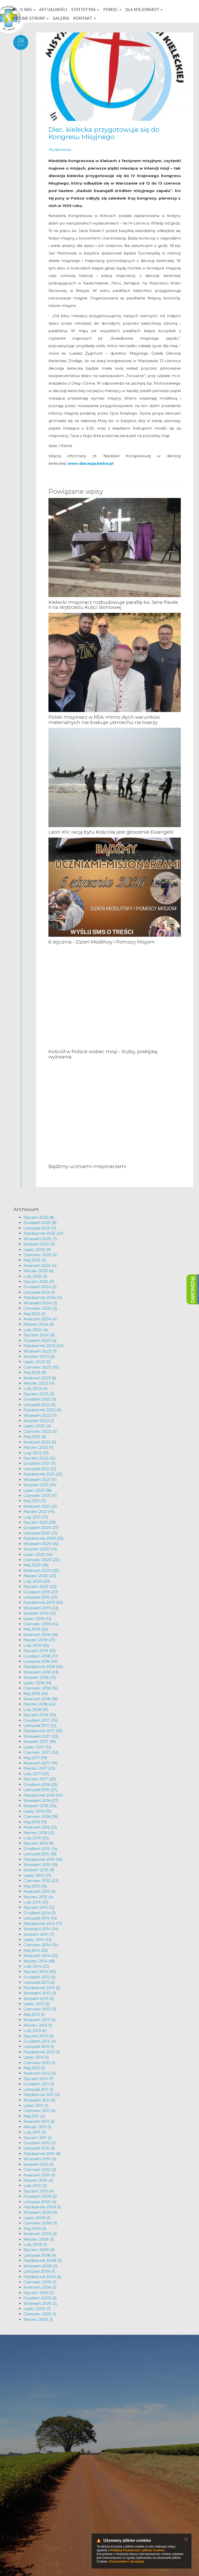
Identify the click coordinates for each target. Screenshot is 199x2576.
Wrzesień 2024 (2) (40, 1303)
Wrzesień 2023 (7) (40, 1351)
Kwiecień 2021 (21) (40, 1506)
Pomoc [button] (112, 9)
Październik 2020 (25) (43, 1538)
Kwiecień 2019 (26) (40, 1634)
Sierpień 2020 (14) (40, 1549)
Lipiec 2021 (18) (37, 1490)
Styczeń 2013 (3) (38, 2036)
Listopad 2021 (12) (39, 1468)
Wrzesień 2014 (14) (40, 1928)
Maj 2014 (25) (35, 1950)
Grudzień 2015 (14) (40, 1848)
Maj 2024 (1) (34, 1313)
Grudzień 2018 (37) (40, 1656)
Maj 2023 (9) (34, 1372)
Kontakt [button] (84, 18)
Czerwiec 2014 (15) (40, 1944)
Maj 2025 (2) (34, 1260)
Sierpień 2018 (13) (39, 1677)
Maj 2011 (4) (34, 2116)
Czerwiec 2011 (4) (39, 2110)
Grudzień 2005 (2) (40, 2298)
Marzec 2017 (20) (39, 1768)
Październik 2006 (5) (42, 2276)
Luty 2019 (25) (36, 1645)
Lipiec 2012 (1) (36, 2057)
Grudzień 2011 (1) (38, 2084)
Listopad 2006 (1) (39, 2271)
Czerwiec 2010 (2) (39, 2169)
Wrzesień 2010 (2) (39, 2158)
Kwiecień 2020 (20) (41, 1570)
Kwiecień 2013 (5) (39, 2019)
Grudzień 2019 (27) (40, 1592)
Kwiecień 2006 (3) (40, 2287)
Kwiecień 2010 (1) (39, 2175)
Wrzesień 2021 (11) (40, 1479)
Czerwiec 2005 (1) (39, 2314)
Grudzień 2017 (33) (40, 1720)
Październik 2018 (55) (43, 1666)
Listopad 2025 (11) (39, 1228)
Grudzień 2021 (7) (39, 1463)
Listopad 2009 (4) (39, 2201)
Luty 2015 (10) (35, 1902)
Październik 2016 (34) (43, 1795)
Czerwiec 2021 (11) (40, 1495)
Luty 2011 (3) (34, 2132)
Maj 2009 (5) (35, 2228)
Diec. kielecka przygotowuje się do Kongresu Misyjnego (103, 133)
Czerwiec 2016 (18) (40, 1816)
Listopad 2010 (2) (39, 2148)
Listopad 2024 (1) (39, 1292)
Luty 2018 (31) (35, 1709)
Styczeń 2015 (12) (39, 1907)
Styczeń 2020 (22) (40, 1586)
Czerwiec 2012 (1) (39, 2062)
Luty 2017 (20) (36, 1773)
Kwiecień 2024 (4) (40, 1319)
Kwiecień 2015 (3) (39, 1891)
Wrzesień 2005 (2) (40, 2303)
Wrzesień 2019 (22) (41, 1608)
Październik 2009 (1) (42, 2207)
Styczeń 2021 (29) (39, 1522)
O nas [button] (27, 9)
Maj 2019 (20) (35, 1629)
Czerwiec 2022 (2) (40, 1431)
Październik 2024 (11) (42, 1297)
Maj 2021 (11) (34, 1500)
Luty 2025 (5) (35, 1276)
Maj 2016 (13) (35, 1822)
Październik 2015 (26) (43, 1859)
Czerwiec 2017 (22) (40, 1752)
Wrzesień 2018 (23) (41, 1672)
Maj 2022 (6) (34, 1436)
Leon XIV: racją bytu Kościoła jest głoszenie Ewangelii (111, 832)
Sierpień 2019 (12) (39, 1613)
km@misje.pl (22, 2541)
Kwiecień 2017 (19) (40, 1763)
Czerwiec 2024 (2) (40, 1308)
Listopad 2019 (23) (40, 1597)
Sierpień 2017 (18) (39, 1741)
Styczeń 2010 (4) (38, 2191)
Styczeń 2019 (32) (39, 1650)
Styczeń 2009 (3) (39, 2249)
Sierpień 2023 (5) (39, 1356)
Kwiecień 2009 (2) (40, 2233)
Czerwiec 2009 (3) (40, 2223)
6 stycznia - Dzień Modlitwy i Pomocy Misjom (101, 942)
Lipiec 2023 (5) (37, 1361)
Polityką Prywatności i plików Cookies (137, 2550)
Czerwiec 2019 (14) (40, 1624)
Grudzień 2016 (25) (40, 1784)
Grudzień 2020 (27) (41, 1527)
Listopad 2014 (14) (40, 1918)
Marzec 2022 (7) (38, 1447)
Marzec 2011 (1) (37, 2126)
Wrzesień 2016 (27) (40, 1800)
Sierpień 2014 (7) (38, 1934)
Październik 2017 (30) (43, 1730)
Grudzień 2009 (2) (40, 2196)
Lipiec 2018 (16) (37, 1682)
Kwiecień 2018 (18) (40, 1698)
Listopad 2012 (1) (38, 2046)
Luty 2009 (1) (35, 2244)
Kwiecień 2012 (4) (39, 2073)
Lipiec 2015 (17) (37, 1875)
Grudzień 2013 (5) (39, 1977)
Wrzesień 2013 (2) (39, 1993)
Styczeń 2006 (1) (38, 2292)
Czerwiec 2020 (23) (41, 1559)
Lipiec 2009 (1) (36, 2217)
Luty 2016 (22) (36, 1838)
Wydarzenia (59, 149)
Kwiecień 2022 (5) (39, 1442)
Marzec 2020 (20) (39, 1575)
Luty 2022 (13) (36, 1452)
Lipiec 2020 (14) (38, 1554)
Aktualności (53, 9)
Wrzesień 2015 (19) (40, 1864)
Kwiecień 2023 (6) (39, 1378)
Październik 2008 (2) (42, 2260)
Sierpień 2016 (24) (40, 1805)
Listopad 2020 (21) (40, 1533)
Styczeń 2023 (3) (38, 1394)
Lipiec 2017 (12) (37, 1747)
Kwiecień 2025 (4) (40, 1265)
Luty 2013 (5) (35, 2030)
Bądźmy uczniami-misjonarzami (87, 1166)
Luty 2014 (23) (36, 1966)
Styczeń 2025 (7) (38, 1281)
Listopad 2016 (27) (40, 1789)
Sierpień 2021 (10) (39, 1484)
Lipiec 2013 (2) (36, 2003)
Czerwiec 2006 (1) (39, 2282)
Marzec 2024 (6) (38, 1324)
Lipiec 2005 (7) (37, 2308)
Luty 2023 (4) (35, 1388)
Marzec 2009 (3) (38, 2239)
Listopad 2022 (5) (39, 1404)
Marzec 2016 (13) (38, 1832)
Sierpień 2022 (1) (38, 1420)
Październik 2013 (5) (41, 1987)
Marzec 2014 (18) (39, 1961)
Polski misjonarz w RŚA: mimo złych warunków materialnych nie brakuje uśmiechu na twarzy (104, 719)
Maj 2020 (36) (36, 1565)
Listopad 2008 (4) (39, 2255)
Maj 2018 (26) (35, 1693)
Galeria (61, 18)
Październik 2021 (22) (43, 1474)
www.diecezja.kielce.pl (90, 463)
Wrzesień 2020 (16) (41, 1543)
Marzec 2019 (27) (39, 1640)
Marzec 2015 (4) (38, 1896)
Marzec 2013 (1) (37, 2025)
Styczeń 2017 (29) (39, 1779)
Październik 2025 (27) (43, 1233)
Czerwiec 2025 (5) (40, 1254)
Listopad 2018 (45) (40, 1661)
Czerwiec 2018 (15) (40, 1688)
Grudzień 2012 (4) (39, 2041)
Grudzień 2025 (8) (40, 1222)
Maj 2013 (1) (34, 2014)
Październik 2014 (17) (42, 1923)
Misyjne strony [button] (30, 18)
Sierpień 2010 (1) (38, 2164)
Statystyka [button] (85, 9)
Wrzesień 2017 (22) (40, 1736)
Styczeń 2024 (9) (39, 1335)
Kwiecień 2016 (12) (40, 1827)
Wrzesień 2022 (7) (40, 1415)
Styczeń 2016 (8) (38, 1843)
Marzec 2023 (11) (38, 1383)
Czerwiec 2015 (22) (40, 1880)
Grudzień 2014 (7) (39, 1912)
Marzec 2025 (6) (38, 1270)
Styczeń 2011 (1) (37, 2137)
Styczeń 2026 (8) (38, 1217)
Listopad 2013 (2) (39, 1982)
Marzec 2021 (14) (39, 1511)
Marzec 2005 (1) (38, 2319)
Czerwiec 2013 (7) (39, 2009)
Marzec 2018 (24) (39, 1704)
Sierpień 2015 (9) (38, 1870)
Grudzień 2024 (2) (40, 1286)
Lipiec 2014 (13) (37, 1939)
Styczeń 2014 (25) (39, 1971)
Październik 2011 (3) (41, 2094)
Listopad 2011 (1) (38, 2089)
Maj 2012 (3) (34, 2068)
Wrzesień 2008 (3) (40, 2266)
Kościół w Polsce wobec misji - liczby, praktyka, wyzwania (103, 1054)
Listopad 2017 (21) (39, 1725)
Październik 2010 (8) (42, 2153)
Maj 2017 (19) (35, 1757)
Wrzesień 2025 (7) (40, 1238)
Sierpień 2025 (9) (39, 1244)
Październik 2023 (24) (43, 1345)
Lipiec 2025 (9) (37, 1249)
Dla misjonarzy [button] (144, 9)
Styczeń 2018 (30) (39, 1714)
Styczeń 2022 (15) (39, 1458)
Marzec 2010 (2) (38, 2180)
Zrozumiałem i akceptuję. (127, 2561)
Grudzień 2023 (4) (40, 1340)
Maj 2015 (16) (35, 1886)
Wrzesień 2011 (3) (39, 2100)
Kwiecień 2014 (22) (40, 1955)
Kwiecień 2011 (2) (39, 2121)
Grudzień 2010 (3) (39, 2142)
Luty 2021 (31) (35, 1517)
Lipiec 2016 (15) (37, 1811)
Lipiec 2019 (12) (37, 1618)
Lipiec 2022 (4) (37, 1425)
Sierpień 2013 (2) (38, 1998)
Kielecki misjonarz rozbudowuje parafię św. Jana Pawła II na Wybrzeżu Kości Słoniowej (113, 604)
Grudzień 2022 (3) (39, 1399)
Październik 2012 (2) (41, 2052)
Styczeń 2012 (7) (38, 2078)
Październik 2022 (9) (42, 1409)
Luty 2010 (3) (35, 2185)
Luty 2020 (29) (36, 1581)
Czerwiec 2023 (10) (41, 1367)
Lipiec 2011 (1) (35, 2105)
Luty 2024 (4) (35, 1329)
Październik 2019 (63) (43, 1602)
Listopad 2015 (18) (40, 1854)
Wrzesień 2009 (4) (40, 2212)
